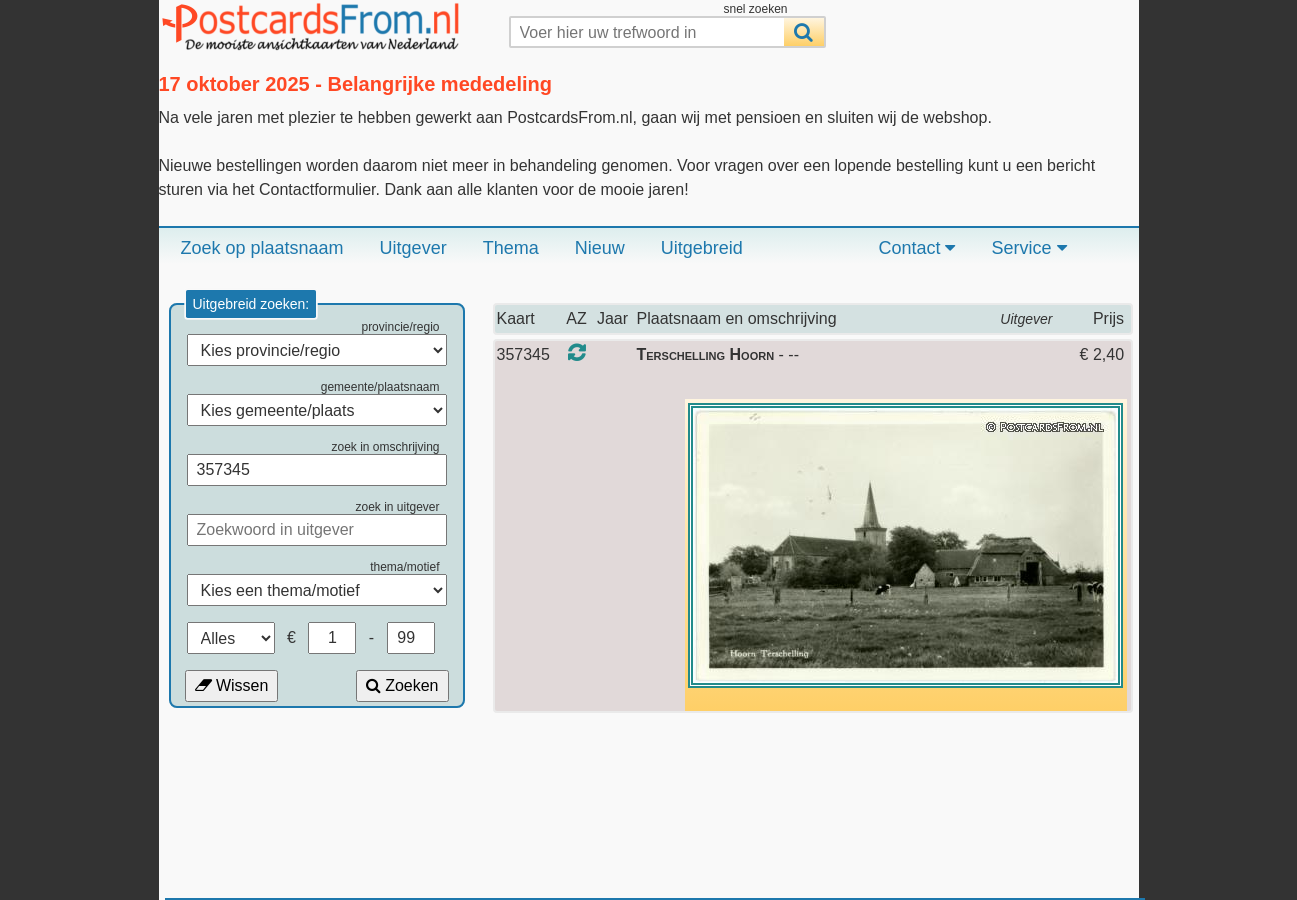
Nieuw (600, 248)
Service (1028, 248)
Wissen (232, 685)
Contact (916, 248)
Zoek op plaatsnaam (262, 248)
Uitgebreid (702, 248)
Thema (511, 248)
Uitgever (413, 248)
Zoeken (402, 685)
